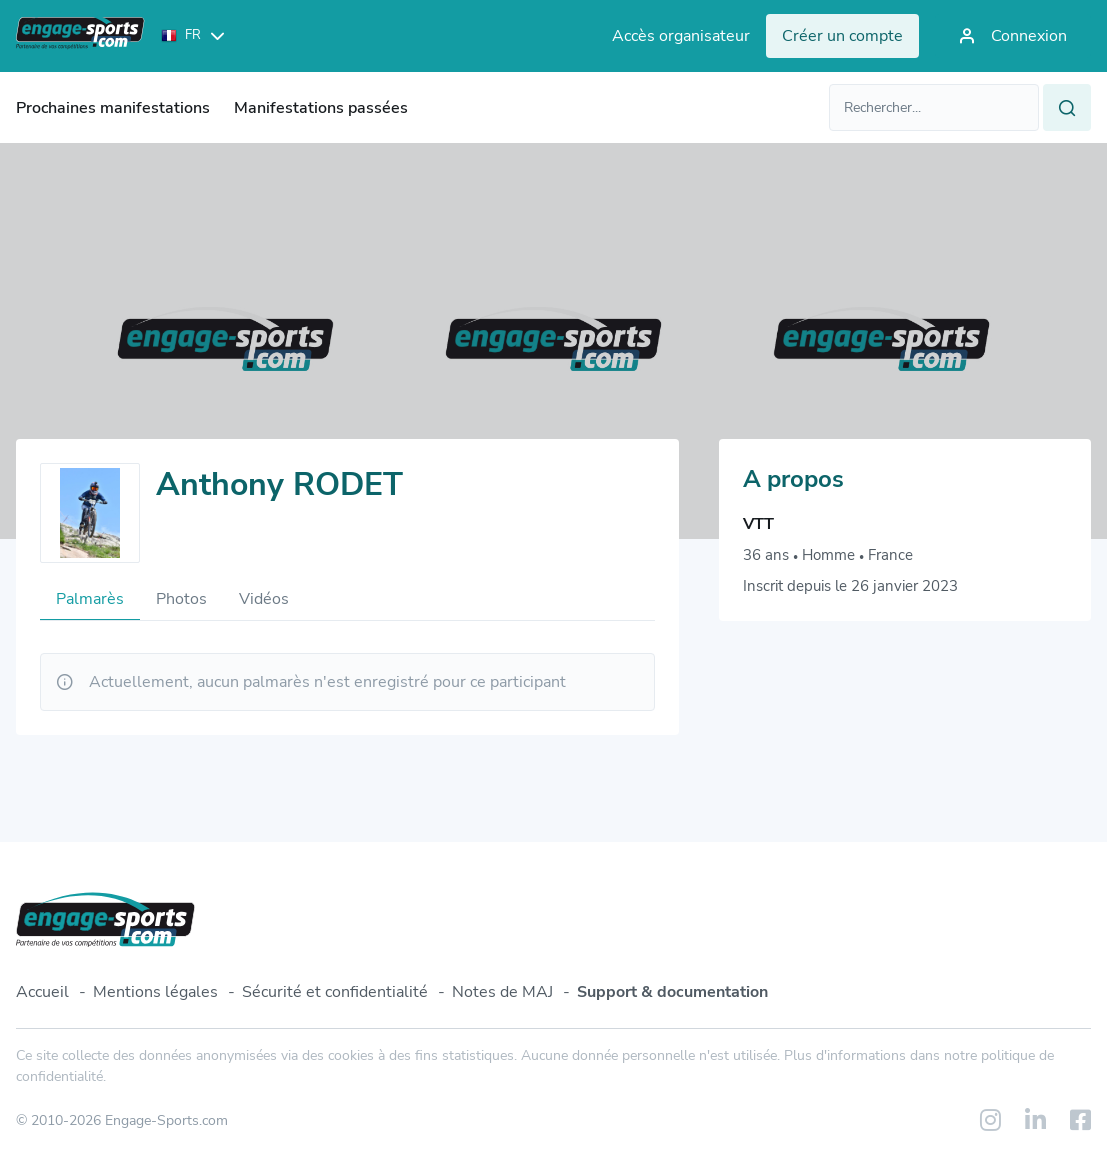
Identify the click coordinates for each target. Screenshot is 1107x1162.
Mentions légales (155, 992)
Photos (181, 599)
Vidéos (264, 599)
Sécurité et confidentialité (335, 992)
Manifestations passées (321, 108)
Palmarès (90, 599)
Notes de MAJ (502, 992)
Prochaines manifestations (113, 108)
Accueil (42, 992)
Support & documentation (672, 992)
